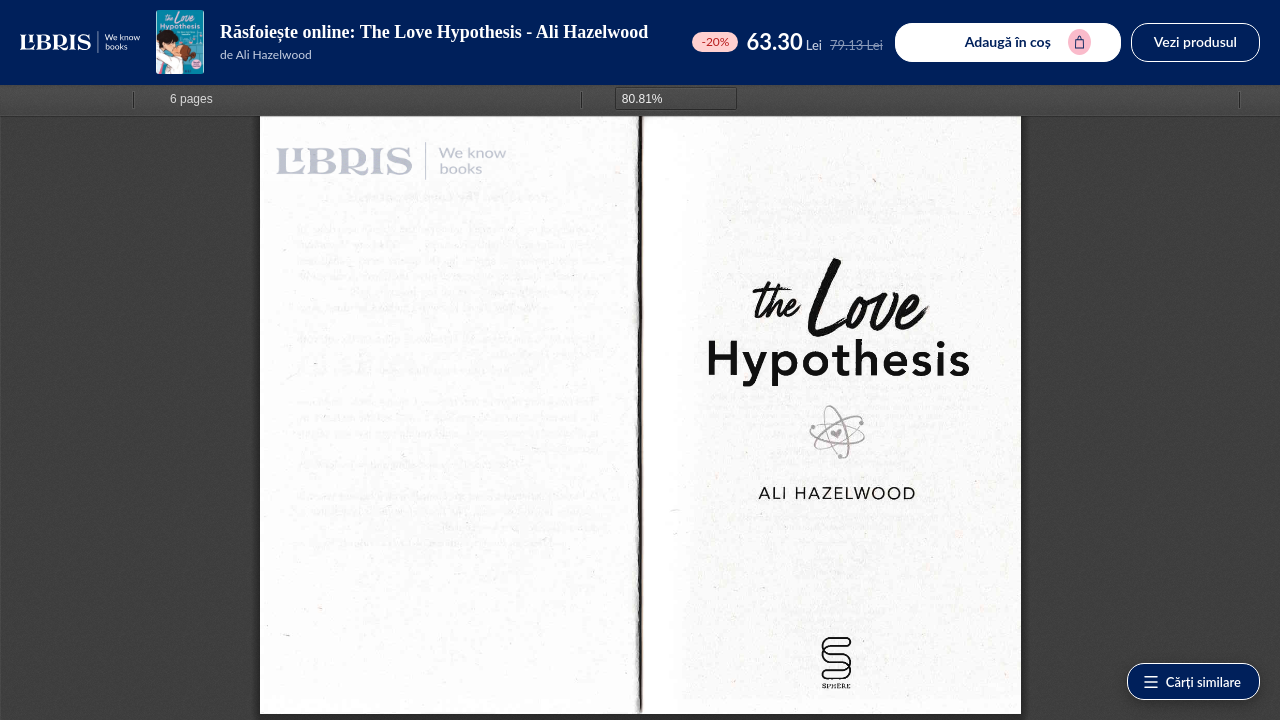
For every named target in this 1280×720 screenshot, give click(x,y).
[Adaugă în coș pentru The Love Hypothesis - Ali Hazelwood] (1008, 42)
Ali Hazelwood (274, 54)
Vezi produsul (1195, 41)
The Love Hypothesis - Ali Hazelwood (504, 32)
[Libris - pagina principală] (80, 42)
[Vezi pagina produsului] (180, 42)
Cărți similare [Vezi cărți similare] (1191, 682)
